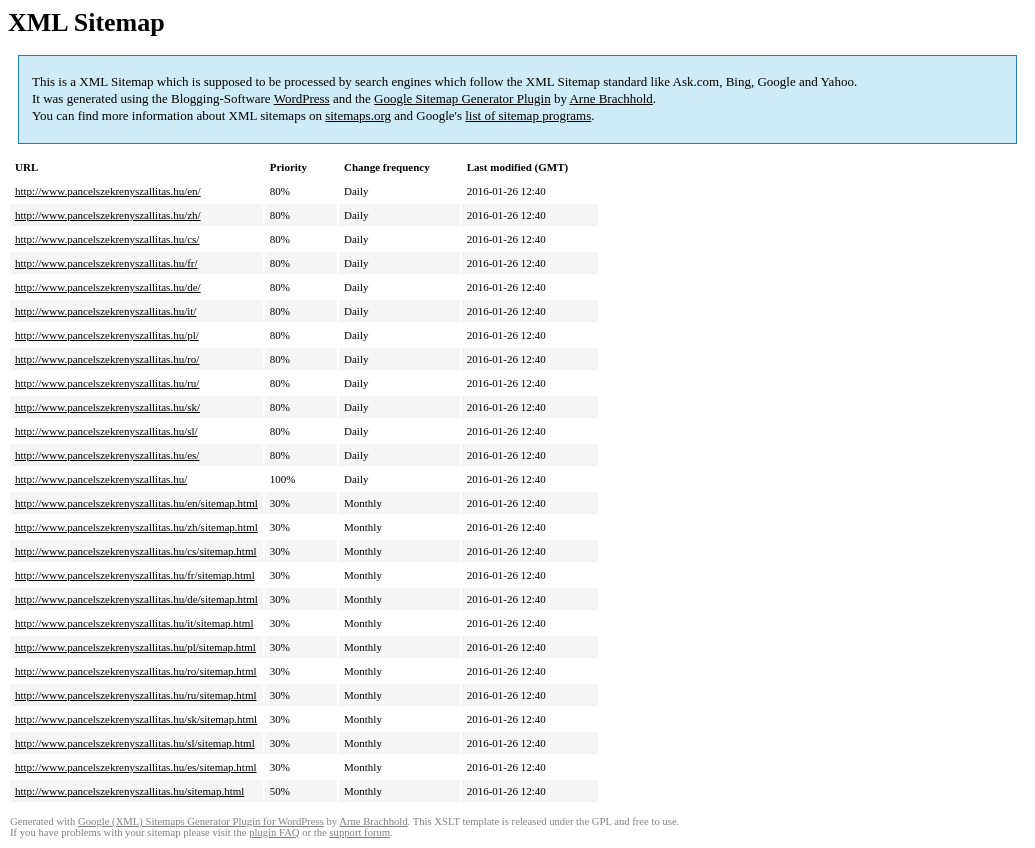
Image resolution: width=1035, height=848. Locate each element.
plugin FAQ (274, 832)
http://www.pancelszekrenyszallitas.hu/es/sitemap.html (136, 767)
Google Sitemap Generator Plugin (462, 98)
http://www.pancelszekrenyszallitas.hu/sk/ (107, 407)
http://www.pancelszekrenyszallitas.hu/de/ (108, 287)
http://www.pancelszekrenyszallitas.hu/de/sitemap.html (136, 599)
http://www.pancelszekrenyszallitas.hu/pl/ (107, 335)
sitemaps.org (358, 115)
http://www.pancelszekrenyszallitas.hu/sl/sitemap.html (135, 743)
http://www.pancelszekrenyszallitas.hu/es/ (107, 455)
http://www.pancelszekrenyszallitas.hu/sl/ (106, 431)
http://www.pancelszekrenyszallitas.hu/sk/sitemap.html (136, 719)
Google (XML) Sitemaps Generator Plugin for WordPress (201, 821)
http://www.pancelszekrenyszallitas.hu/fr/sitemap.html (135, 575)
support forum (359, 832)
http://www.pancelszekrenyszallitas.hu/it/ (105, 311)
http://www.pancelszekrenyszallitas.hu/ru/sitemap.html (136, 695)
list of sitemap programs (528, 115)
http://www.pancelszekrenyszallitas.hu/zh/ (108, 215)
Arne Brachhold (610, 98)
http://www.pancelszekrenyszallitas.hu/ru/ (107, 383)
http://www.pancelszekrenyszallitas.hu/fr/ (106, 263)
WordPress (302, 98)
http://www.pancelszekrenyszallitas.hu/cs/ (107, 239)
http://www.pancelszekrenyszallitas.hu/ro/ (107, 359)
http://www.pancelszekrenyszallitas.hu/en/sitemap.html (136, 503)
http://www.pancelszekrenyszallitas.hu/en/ (108, 191)
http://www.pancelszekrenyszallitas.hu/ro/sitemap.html (136, 671)
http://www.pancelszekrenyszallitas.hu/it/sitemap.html (134, 623)
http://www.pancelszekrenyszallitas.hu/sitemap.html (129, 791)
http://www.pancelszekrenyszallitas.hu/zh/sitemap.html (136, 527)
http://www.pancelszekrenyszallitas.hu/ (101, 479)
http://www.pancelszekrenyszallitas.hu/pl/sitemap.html (135, 647)
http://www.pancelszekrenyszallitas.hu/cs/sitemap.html (136, 551)
